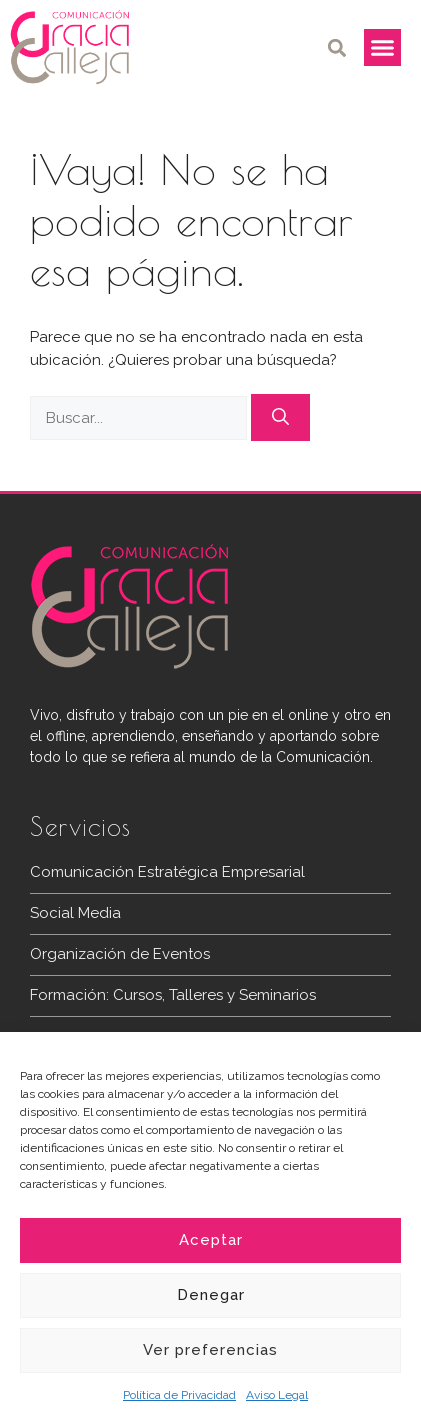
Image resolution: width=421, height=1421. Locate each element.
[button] (337, 47)
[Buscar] (280, 418)
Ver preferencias (210, 1350)
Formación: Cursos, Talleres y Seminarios (173, 995)
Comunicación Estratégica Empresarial (167, 872)
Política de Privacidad (179, 1395)
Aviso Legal (277, 1395)
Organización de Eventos (120, 954)
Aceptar (211, 1240)
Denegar (211, 1295)
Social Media (75, 913)
